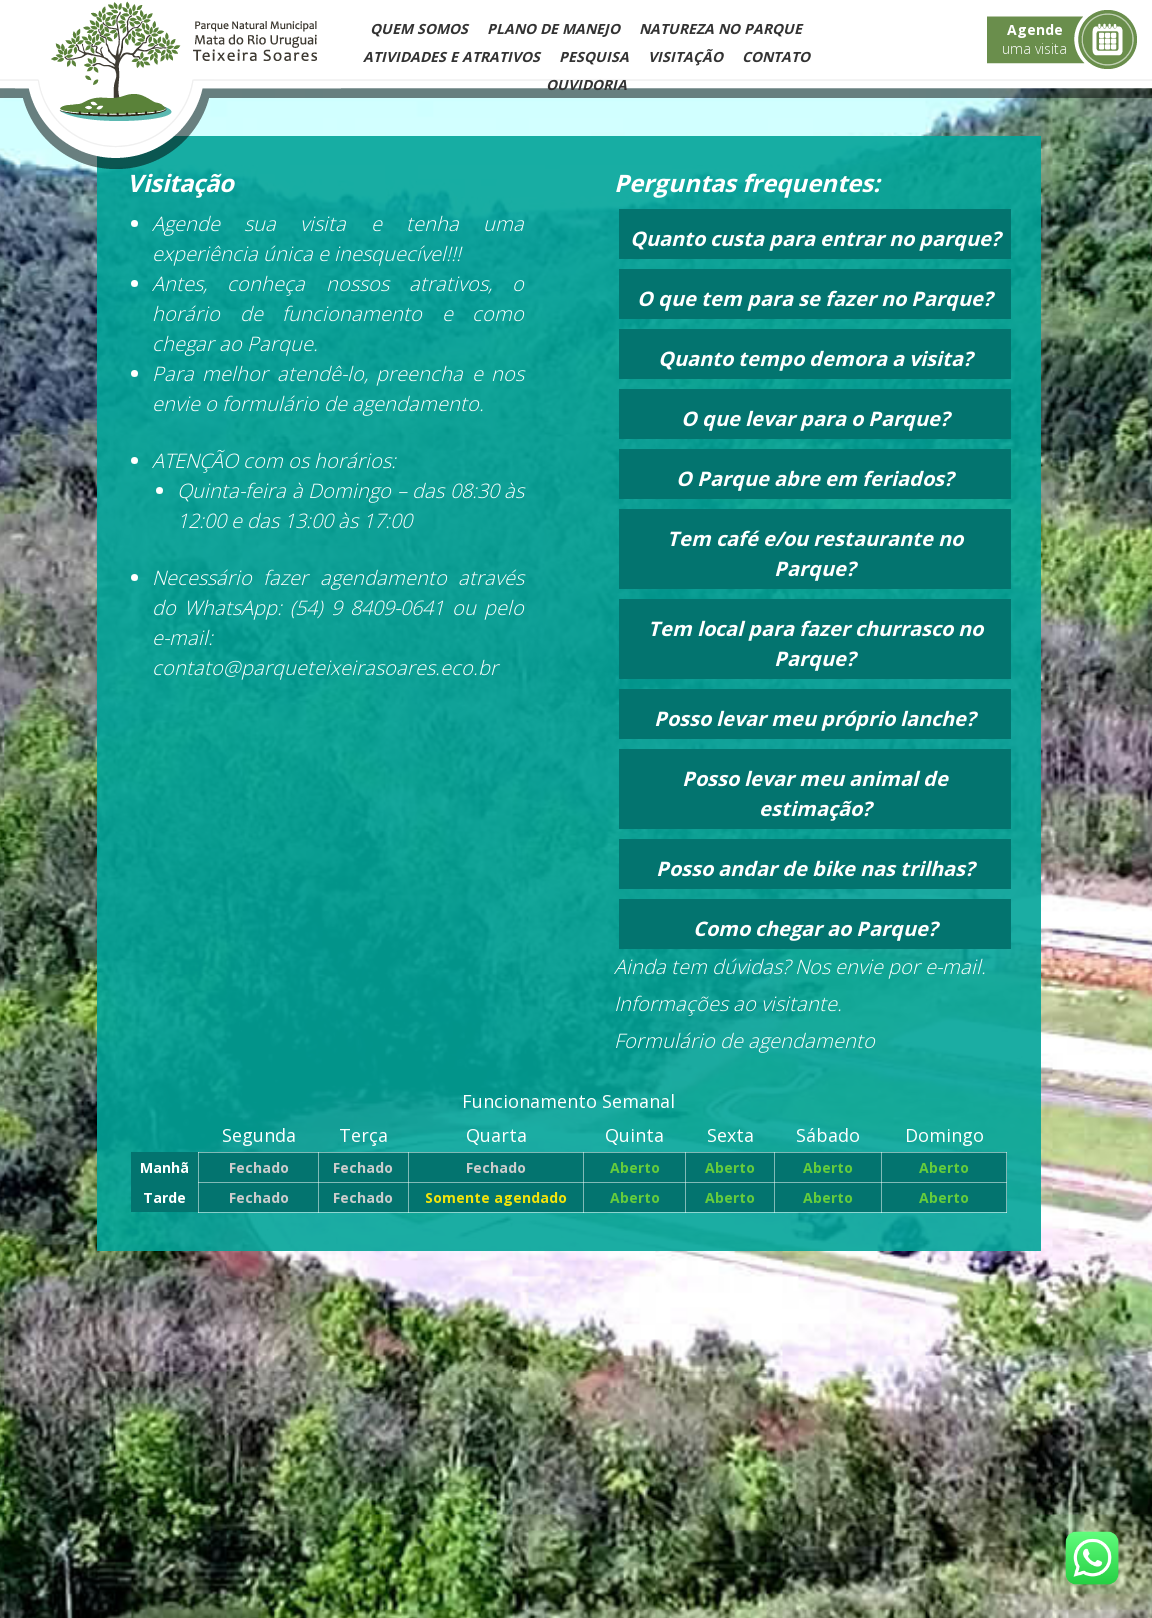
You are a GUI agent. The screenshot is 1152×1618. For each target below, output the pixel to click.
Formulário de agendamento (744, 1040)
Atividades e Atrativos (451, 56)
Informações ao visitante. (728, 1003)
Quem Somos (419, 28)
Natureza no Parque (720, 28)
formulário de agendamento (348, 403)
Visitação (685, 56)
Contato (776, 56)
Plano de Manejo (553, 28)
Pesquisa (594, 56)
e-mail (953, 966)
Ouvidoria (586, 84)
